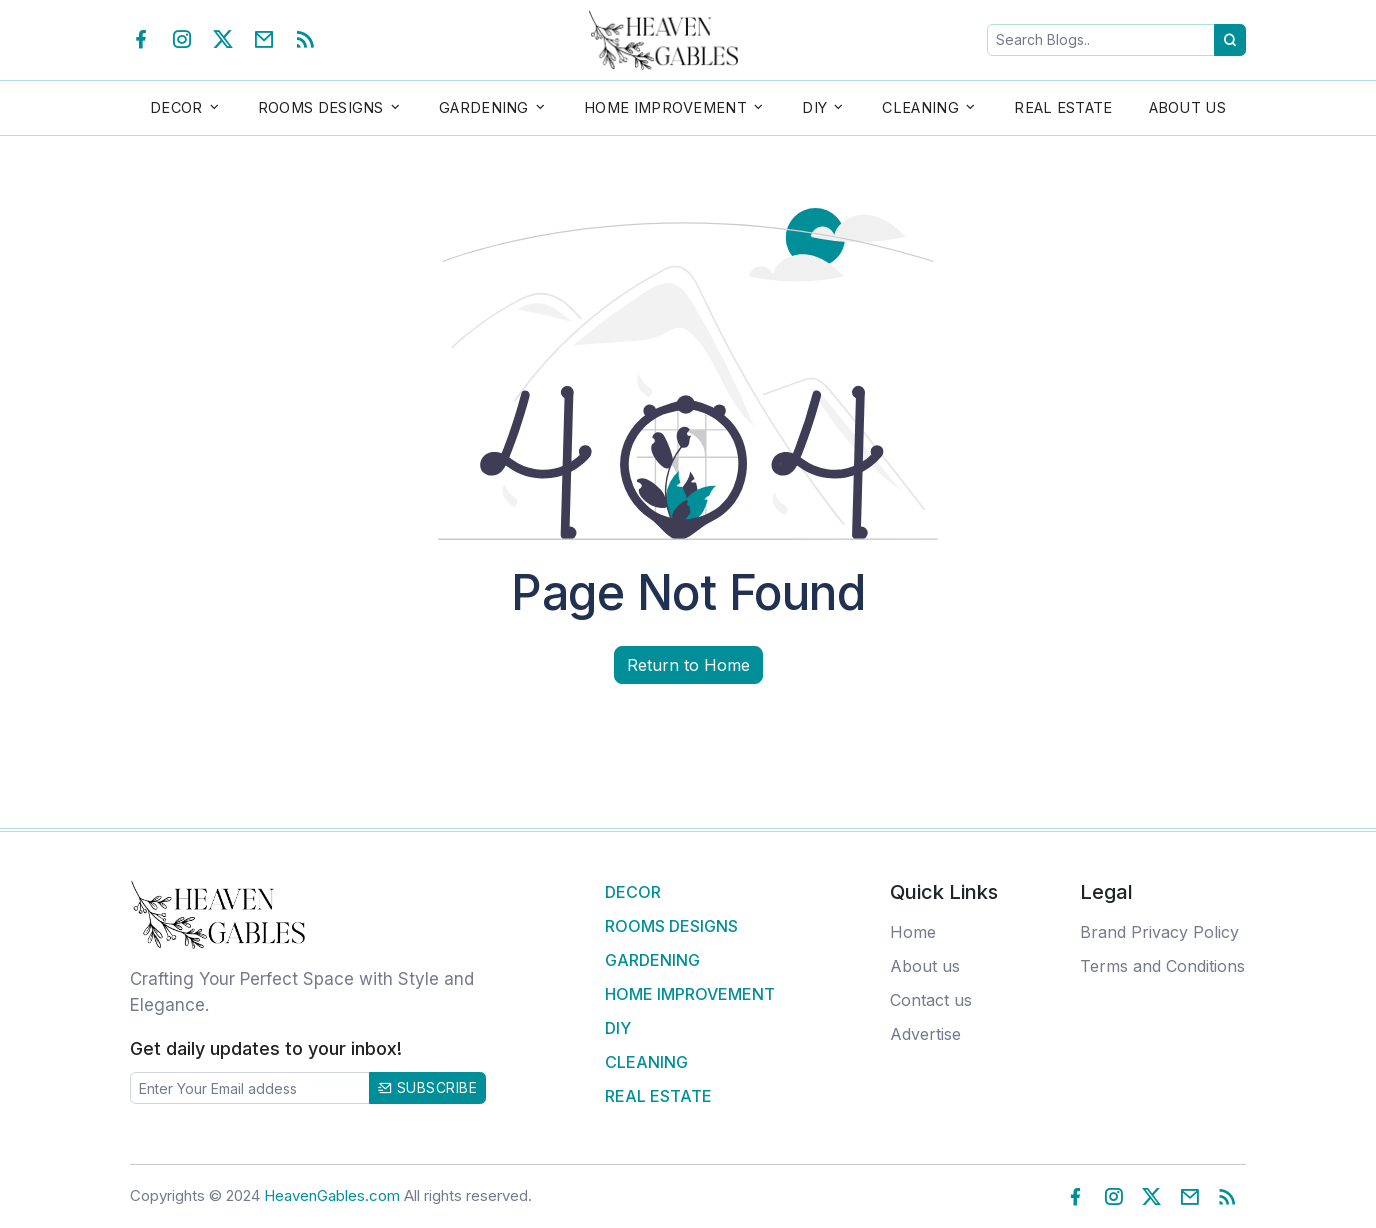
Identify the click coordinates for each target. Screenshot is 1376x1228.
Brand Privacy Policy (1159, 932)
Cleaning (646, 1062)
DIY (618, 1028)
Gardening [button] (484, 107)
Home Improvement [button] (665, 107)
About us (925, 966)
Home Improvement (690, 994)
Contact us (931, 1000)
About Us (1187, 107)
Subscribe (428, 1087)
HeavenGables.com (332, 1195)
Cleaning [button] (920, 107)
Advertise (925, 1034)
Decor (633, 892)
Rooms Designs (671, 926)
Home (913, 932)
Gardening (652, 960)
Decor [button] (176, 107)
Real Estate (1063, 107)
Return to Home (688, 665)
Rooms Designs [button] (321, 107)
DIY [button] (814, 107)
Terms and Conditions (1162, 966)
